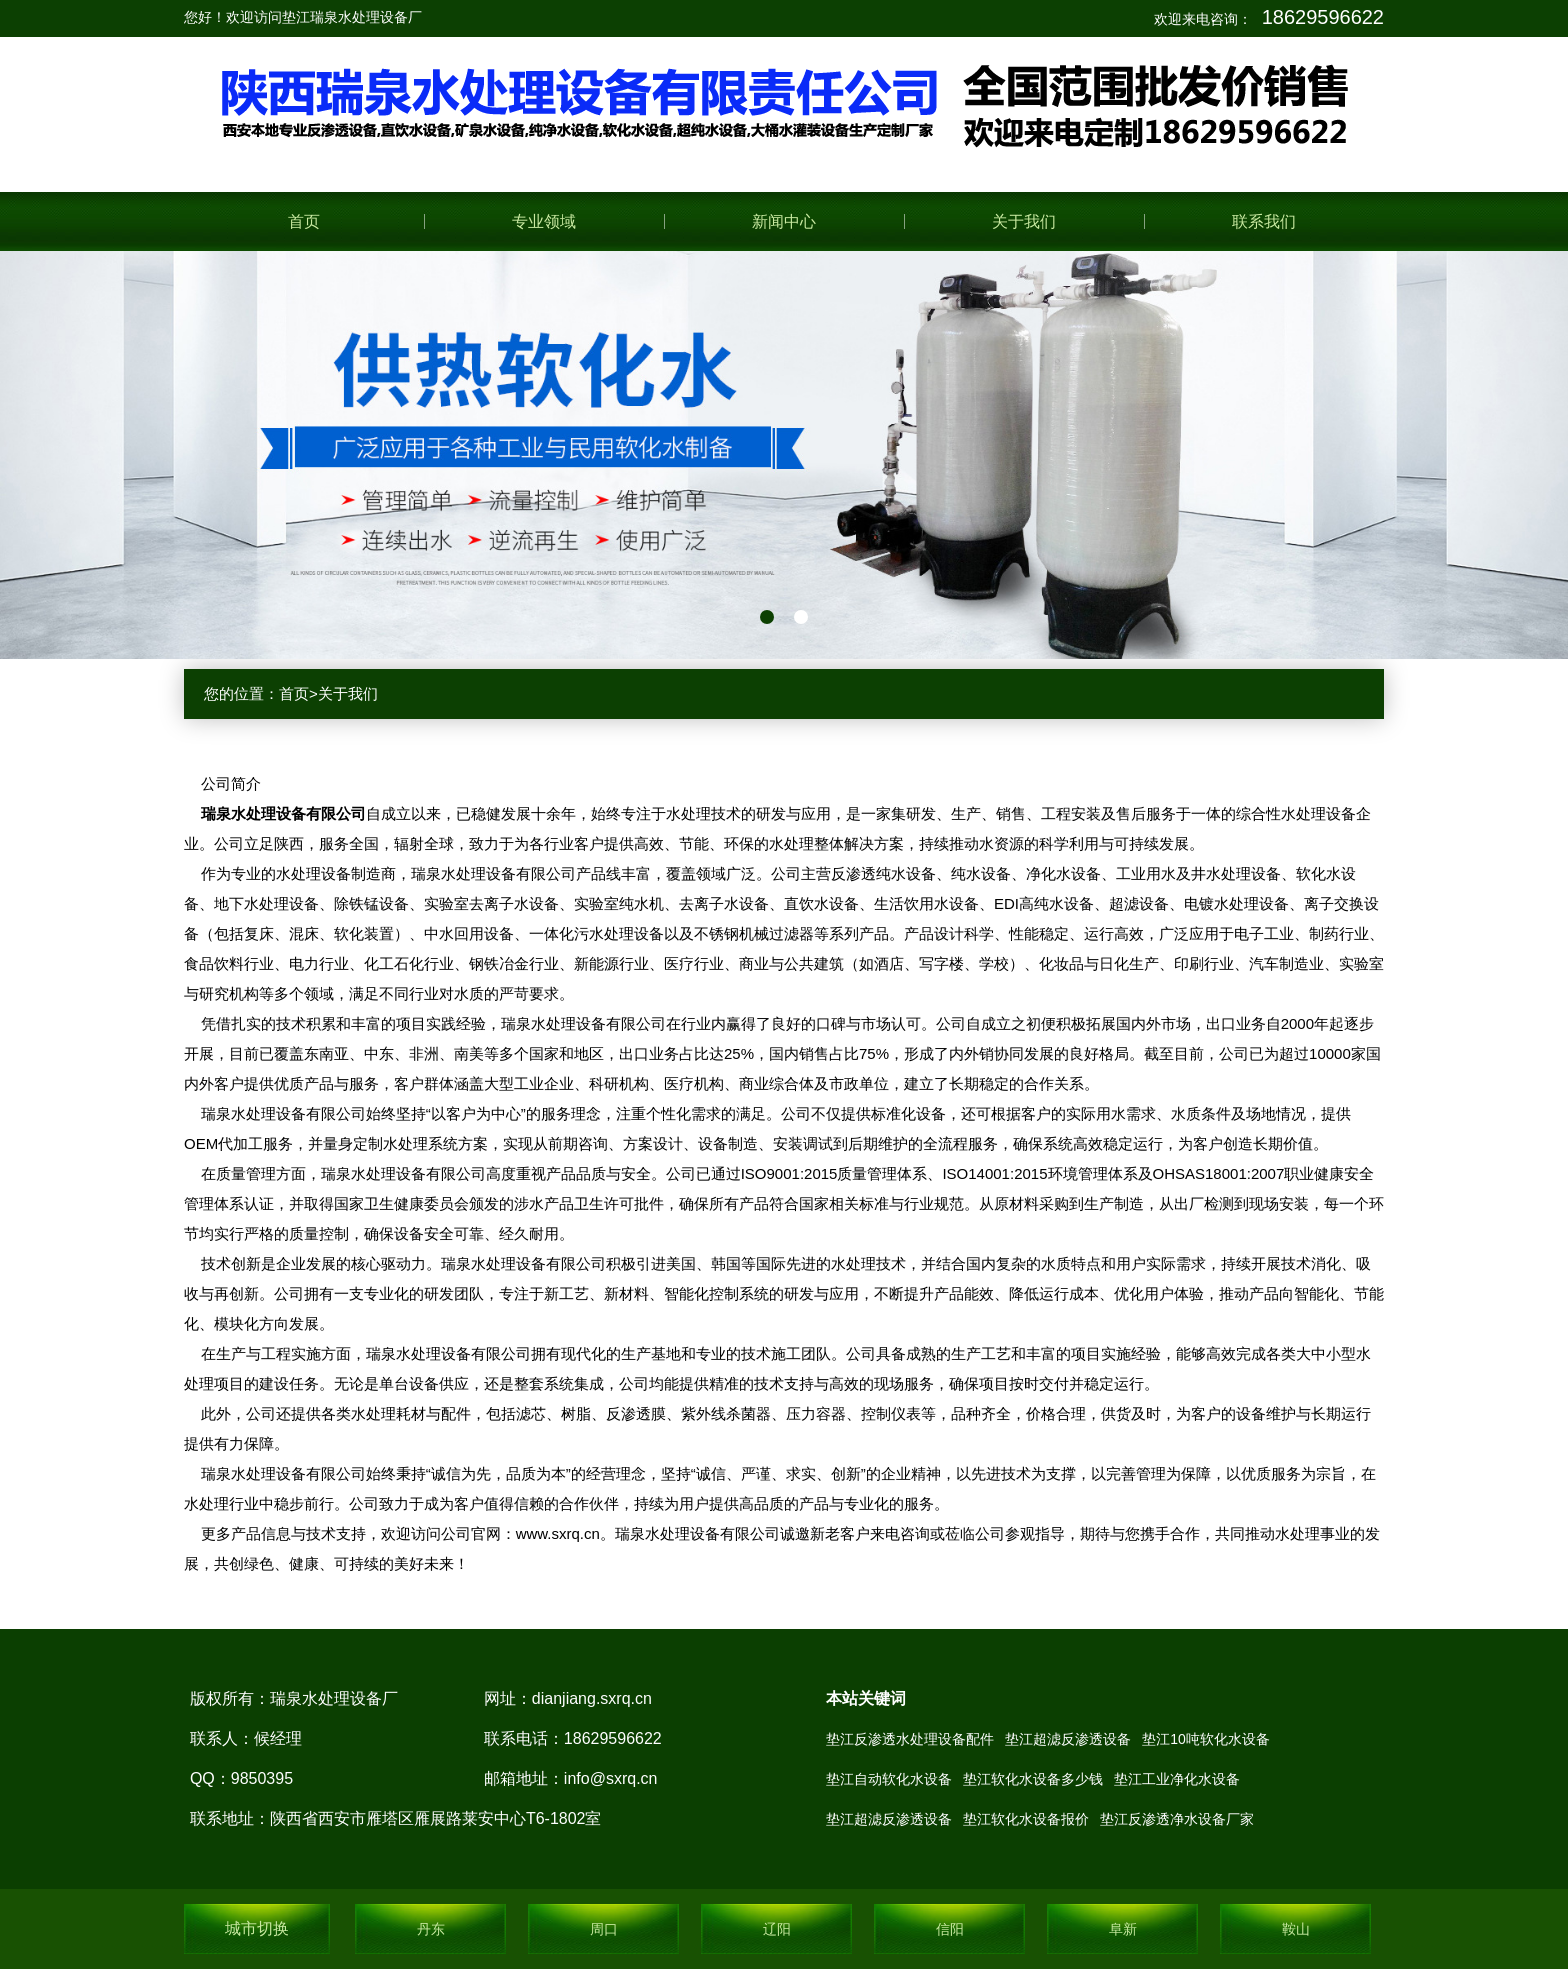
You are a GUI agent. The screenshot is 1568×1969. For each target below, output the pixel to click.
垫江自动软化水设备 (889, 1779)
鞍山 (1296, 1929)
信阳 (950, 1929)
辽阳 (777, 1929)
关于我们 (1024, 221)
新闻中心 (784, 221)
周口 (604, 1929)
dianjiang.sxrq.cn (592, 1698)
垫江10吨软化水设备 (1206, 1739)
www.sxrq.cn (558, 1533)
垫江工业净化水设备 (1177, 1779)
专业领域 (544, 221)
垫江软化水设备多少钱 (1033, 1779)
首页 (304, 221)
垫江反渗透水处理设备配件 (910, 1739)
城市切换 (257, 1928)
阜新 (1123, 1929)
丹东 (431, 1929)
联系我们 (1264, 221)
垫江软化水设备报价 (1026, 1819)
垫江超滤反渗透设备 (1068, 1739)
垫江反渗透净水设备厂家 (1177, 1819)
